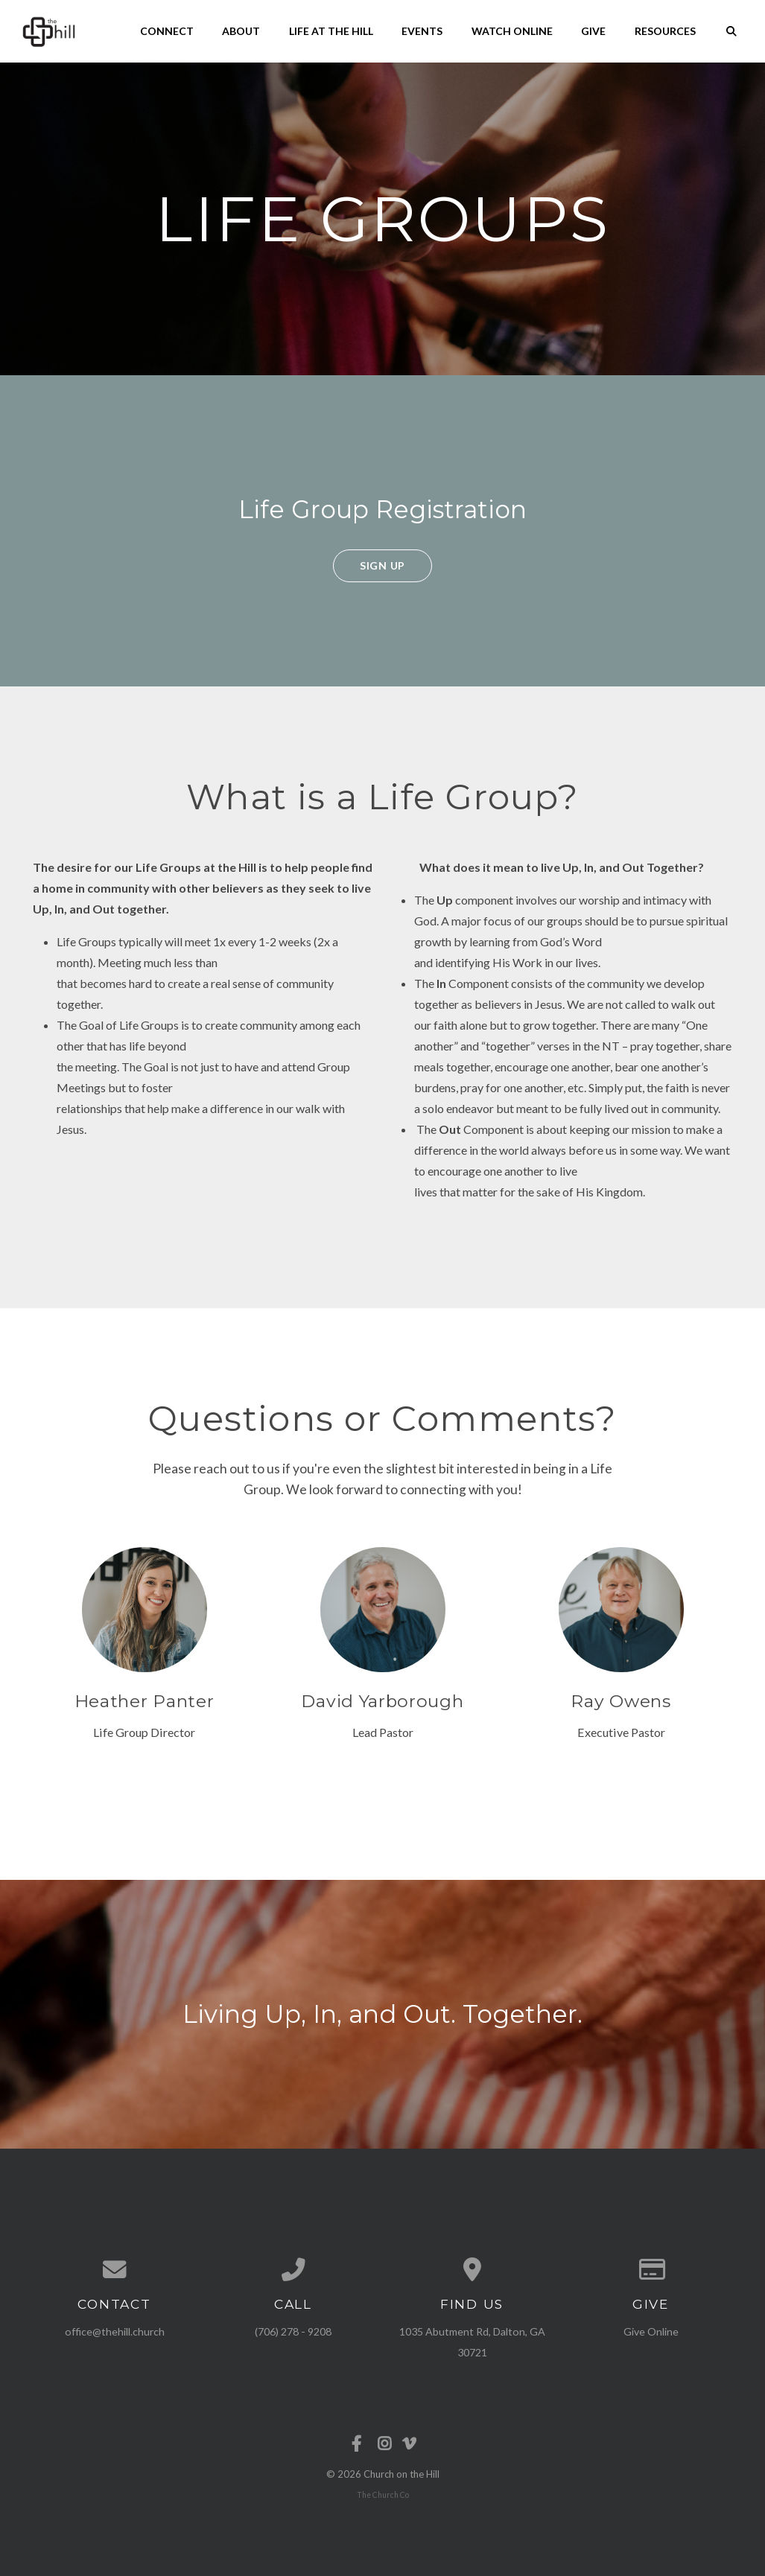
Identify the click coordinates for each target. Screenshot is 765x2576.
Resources (665, 31)
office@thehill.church (115, 2331)
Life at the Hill (331, 31)
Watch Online (512, 31)
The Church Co (383, 2494)
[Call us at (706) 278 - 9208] (293, 2270)
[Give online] (651, 2270)
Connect (167, 31)
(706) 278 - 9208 (293, 2331)
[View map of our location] (472, 2270)
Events (421, 31)
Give (593, 31)
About (241, 31)
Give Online (651, 2331)
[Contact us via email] (115, 2270)
